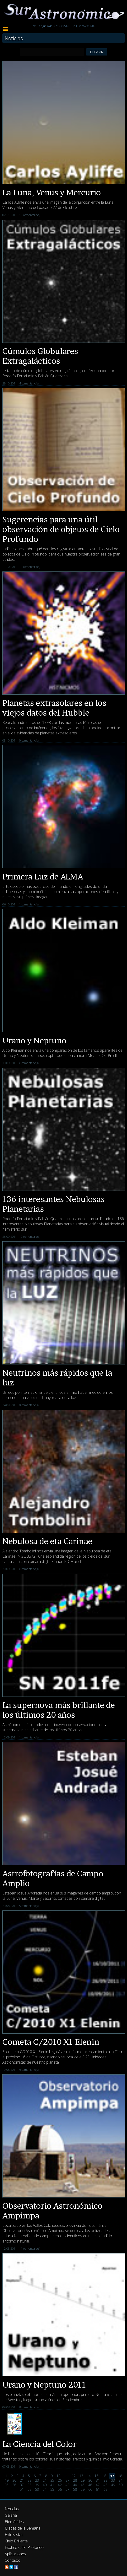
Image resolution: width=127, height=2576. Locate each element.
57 (67, 2489)
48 (105, 2485)
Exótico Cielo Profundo (24, 2547)
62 (105, 2489)
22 (29, 2480)
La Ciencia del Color (39, 2444)
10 (58, 2476)
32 (105, 2480)
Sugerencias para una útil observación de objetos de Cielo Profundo (61, 529)
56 (60, 2489)
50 (120, 2485)
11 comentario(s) (29, 2249)
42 (60, 2485)
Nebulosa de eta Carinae (47, 1541)
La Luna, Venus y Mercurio (51, 192)
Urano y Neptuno (34, 1040)
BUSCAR (96, 52)
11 (66, 2476)
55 (52, 2489)
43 (67, 2485)
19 (7, 2480)
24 (45, 2480)
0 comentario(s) (28, 740)
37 (22, 2485)
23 (37, 2480)
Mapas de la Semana (22, 2528)
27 (67, 2480)
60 (90, 2489)
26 (60, 2480)
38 (29, 2485)
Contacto (12, 2560)
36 (14, 2485)
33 (113, 2480)
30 (90, 2480)
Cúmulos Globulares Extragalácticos (40, 356)
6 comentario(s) (28, 1063)
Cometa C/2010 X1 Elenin (50, 2042)
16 (104, 2476)
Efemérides (14, 2521)
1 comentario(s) (28, 904)
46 (90, 2485)
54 (45, 2489)
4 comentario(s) (28, 383)
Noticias (12, 2508)
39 (37, 2485)
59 (83, 2489)
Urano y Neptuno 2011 (44, 2384)
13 (81, 2476)
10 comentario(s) (29, 215)
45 (83, 2485)
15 (96, 2476)
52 (29, 2489)
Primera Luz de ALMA (42, 876)
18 (120, 2476)
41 (52, 2485)
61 (98, 2489)
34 (120, 2480)
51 (22, 2489)
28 (75, 2480)
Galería (11, 2515)
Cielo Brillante (16, 2541)
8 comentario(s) (28, 2407)
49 (113, 2485)
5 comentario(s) (28, 1906)
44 (75, 2485)
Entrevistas (14, 2534)
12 (73, 2476)
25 (52, 2480)
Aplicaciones (15, 2553)
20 (14, 2480)
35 (7, 2485)
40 (45, 2485)
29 (83, 2480)
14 (89, 2476)
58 (75, 2489)
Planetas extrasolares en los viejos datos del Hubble (54, 707)
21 (22, 2480)
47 (98, 2485)
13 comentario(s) (29, 567)
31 (98, 2480)
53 (37, 2489)
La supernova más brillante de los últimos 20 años (58, 1710)
